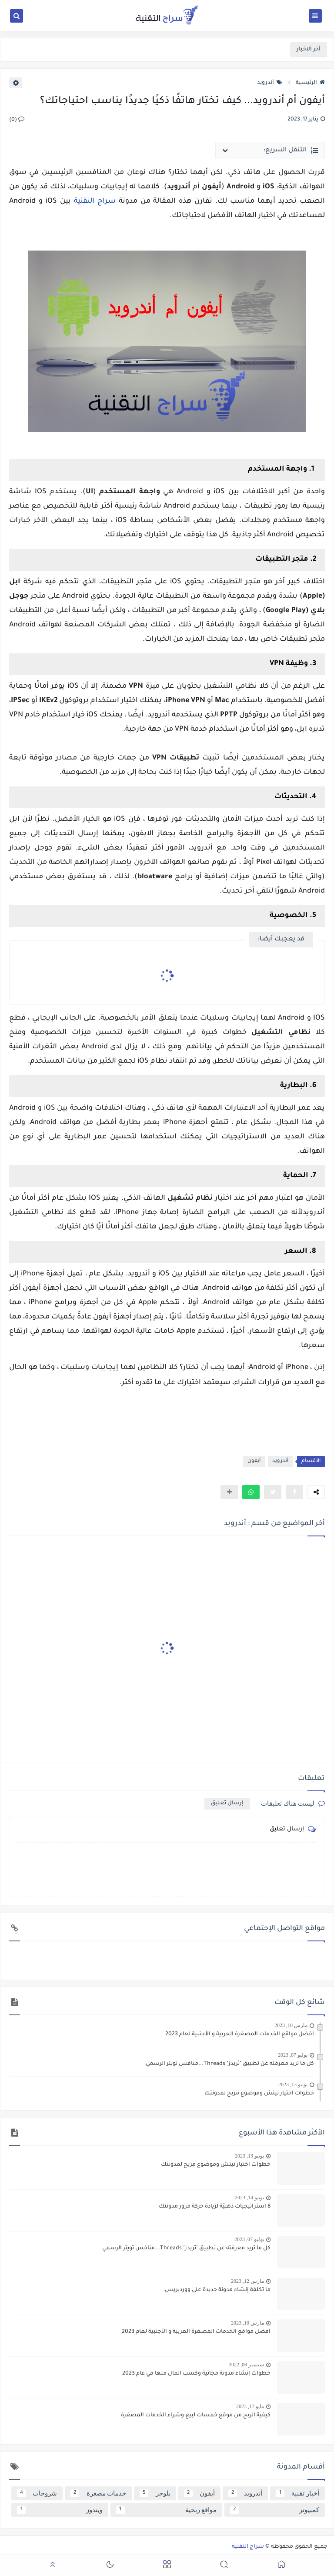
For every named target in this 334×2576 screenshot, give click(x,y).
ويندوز (60, 2510)
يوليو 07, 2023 (292, 2055)
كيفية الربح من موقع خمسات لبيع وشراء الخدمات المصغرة (196, 2415)
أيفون (254, 1461)
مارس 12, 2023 (247, 2281)
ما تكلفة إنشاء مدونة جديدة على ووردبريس (218, 2290)
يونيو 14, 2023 (249, 2198)
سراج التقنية (95, 201)
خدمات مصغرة (98, 2493)
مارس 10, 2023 (290, 2025)
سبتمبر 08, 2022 (246, 2365)
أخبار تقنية (297, 2493)
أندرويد (269, 83)
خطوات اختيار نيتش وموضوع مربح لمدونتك (259, 2094)
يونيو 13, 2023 (292, 2084)
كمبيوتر (274, 2510)
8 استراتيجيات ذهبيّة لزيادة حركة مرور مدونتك (215, 2207)
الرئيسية (310, 83)
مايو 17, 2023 (250, 2406)
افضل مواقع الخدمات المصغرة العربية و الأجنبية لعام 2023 (239, 2034)
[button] (251, 1492)
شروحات (37, 2493)
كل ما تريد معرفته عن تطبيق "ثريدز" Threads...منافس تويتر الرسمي (230, 2064)
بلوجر (155, 2493)
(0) (16, 120)
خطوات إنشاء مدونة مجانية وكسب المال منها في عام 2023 (196, 2374)
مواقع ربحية (166, 2510)
